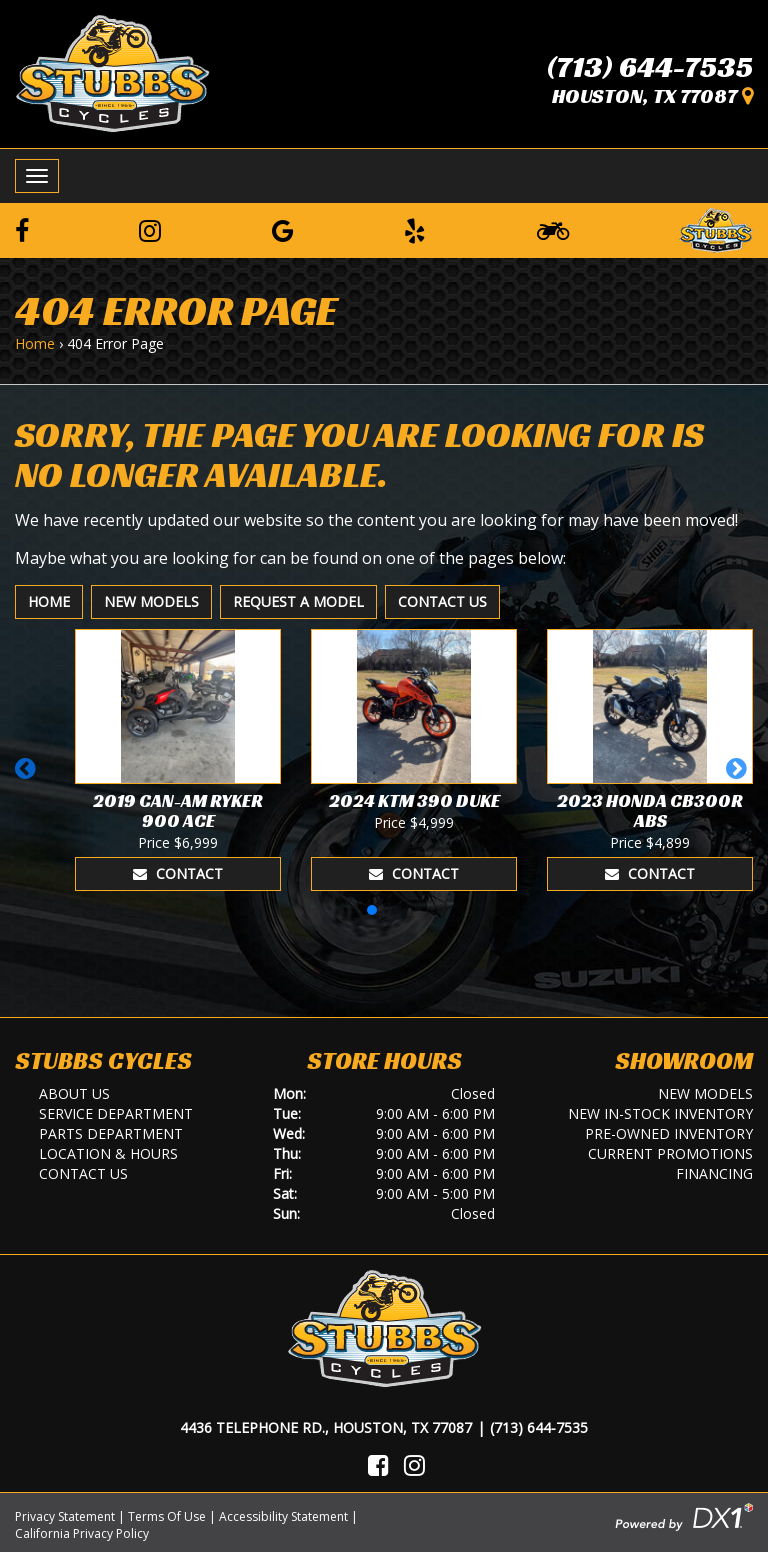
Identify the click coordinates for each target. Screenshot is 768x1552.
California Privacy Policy (82, 1533)
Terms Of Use (167, 1516)
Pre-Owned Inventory (669, 1133)
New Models (151, 601)
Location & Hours (108, 1153)
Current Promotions (670, 1153)
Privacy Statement (65, 1516)
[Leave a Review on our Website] (716, 227)
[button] (28, 778)
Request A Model (298, 601)
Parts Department (111, 1133)
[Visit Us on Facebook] (378, 1465)
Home (35, 343)
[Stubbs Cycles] (112, 72)
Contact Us (442, 601)
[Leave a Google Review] (283, 230)
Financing (714, 1173)
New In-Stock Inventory (660, 1113)
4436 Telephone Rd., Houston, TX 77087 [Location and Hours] (326, 1427)
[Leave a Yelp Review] (415, 230)
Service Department (116, 1113)
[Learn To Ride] (553, 230)
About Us (74, 1093)
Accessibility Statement (283, 1516)
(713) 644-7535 (650, 67)
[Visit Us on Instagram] (414, 1465)
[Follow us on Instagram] (150, 230)
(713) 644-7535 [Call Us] (539, 1427)
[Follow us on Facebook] (22, 230)
